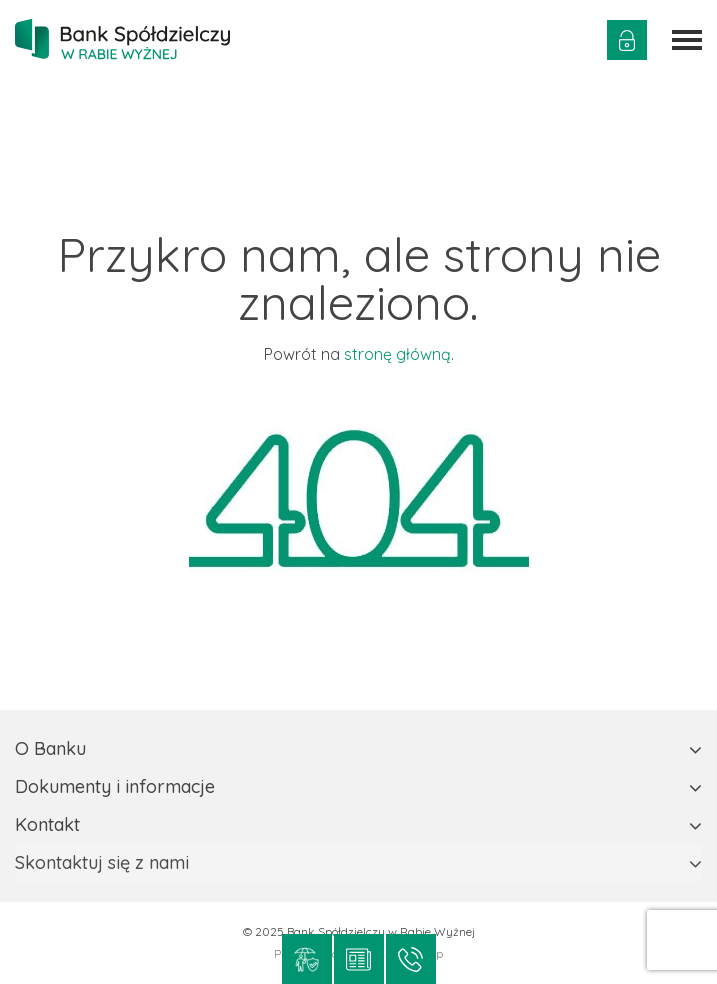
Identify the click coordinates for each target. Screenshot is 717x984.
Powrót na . (359, 354)
